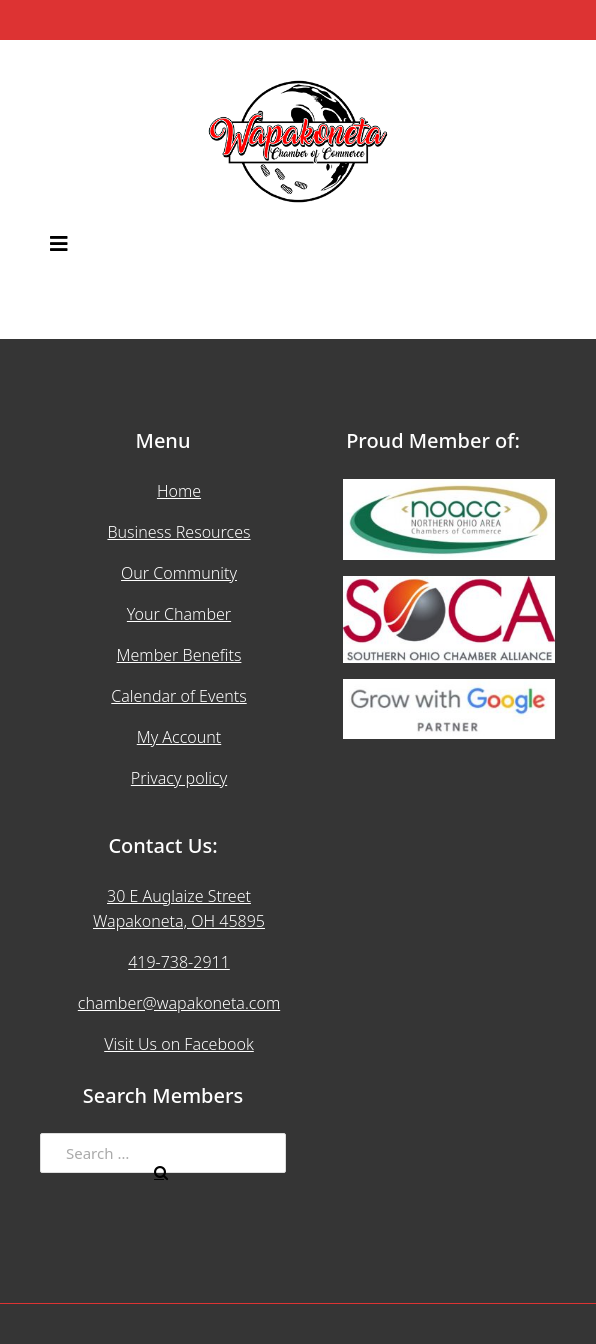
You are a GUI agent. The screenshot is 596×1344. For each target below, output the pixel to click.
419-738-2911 (179, 962)
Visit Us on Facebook (179, 1044)
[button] (298, 245)
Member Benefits (179, 655)
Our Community (179, 573)
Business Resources (178, 532)
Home (179, 491)
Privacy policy (179, 778)
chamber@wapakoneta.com (179, 1003)
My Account (179, 737)
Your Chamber (179, 614)
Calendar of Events (178, 696)
